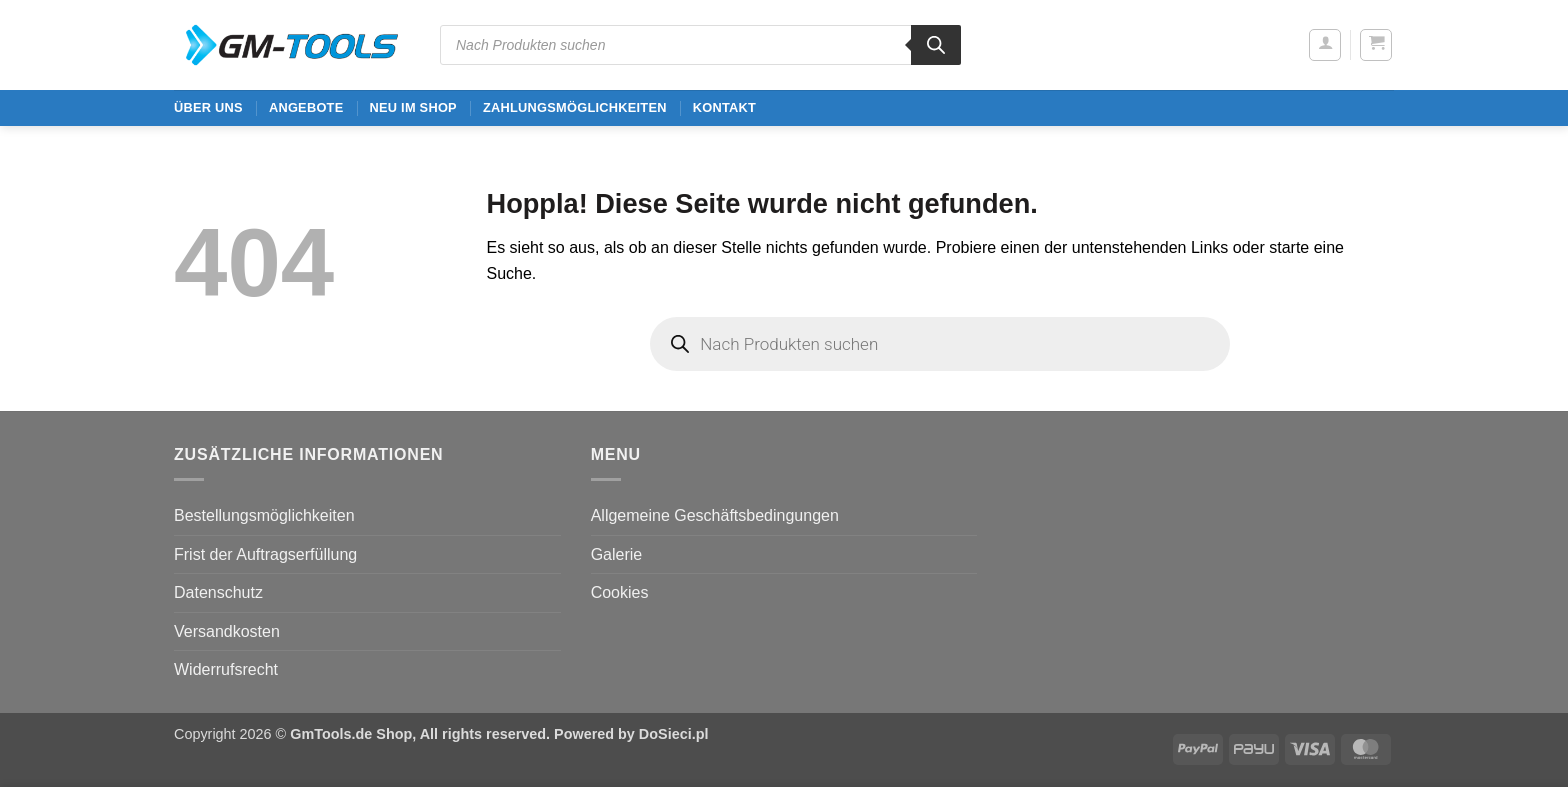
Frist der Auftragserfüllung (265, 554)
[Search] (936, 45)
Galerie (617, 554)
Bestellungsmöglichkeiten (264, 515)
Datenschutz (218, 592)
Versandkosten (227, 631)
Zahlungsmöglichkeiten (575, 107)
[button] (1325, 45)
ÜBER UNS (208, 107)
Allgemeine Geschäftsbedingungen (715, 515)
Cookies (620, 592)
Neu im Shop (412, 107)
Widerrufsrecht (226, 669)
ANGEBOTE (306, 107)
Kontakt (724, 107)
